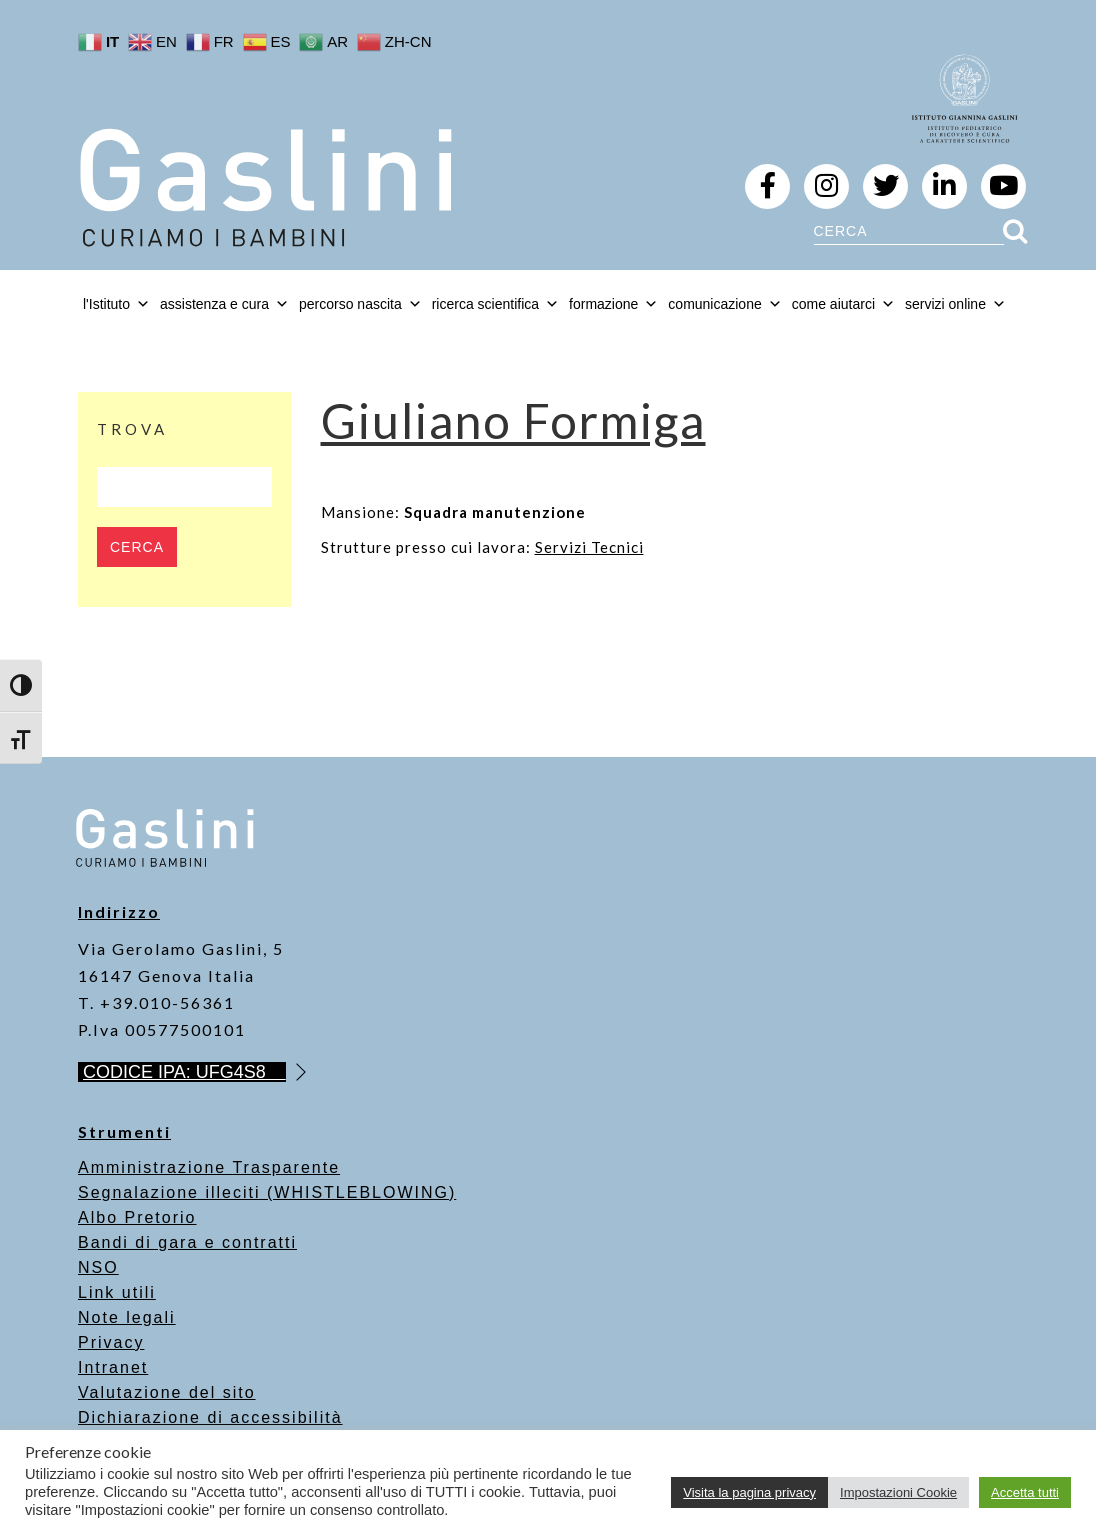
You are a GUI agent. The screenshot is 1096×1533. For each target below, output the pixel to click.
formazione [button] (613, 304)
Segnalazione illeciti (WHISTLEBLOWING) (267, 1192)
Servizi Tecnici (589, 547)
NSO (98, 1267)
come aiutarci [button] (843, 304)
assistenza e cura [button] (224, 304)
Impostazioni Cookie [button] (898, 1492)
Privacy (111, 1342)
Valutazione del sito (167, 1392)
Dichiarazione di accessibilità (210, 1417)
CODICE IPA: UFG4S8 (184, 1072)
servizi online (955, 304)
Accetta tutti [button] (1025, 1492)
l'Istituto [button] (116, 304)
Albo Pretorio (137, 1217)
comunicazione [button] (724, 304)
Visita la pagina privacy (749, 1492)
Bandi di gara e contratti (187, 1242)
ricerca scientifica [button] (495, 304)
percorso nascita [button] (360, 304)
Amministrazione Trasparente (209, 1167)
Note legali (127, 1317)
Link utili (117, 1292)
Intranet (113, 1367)
